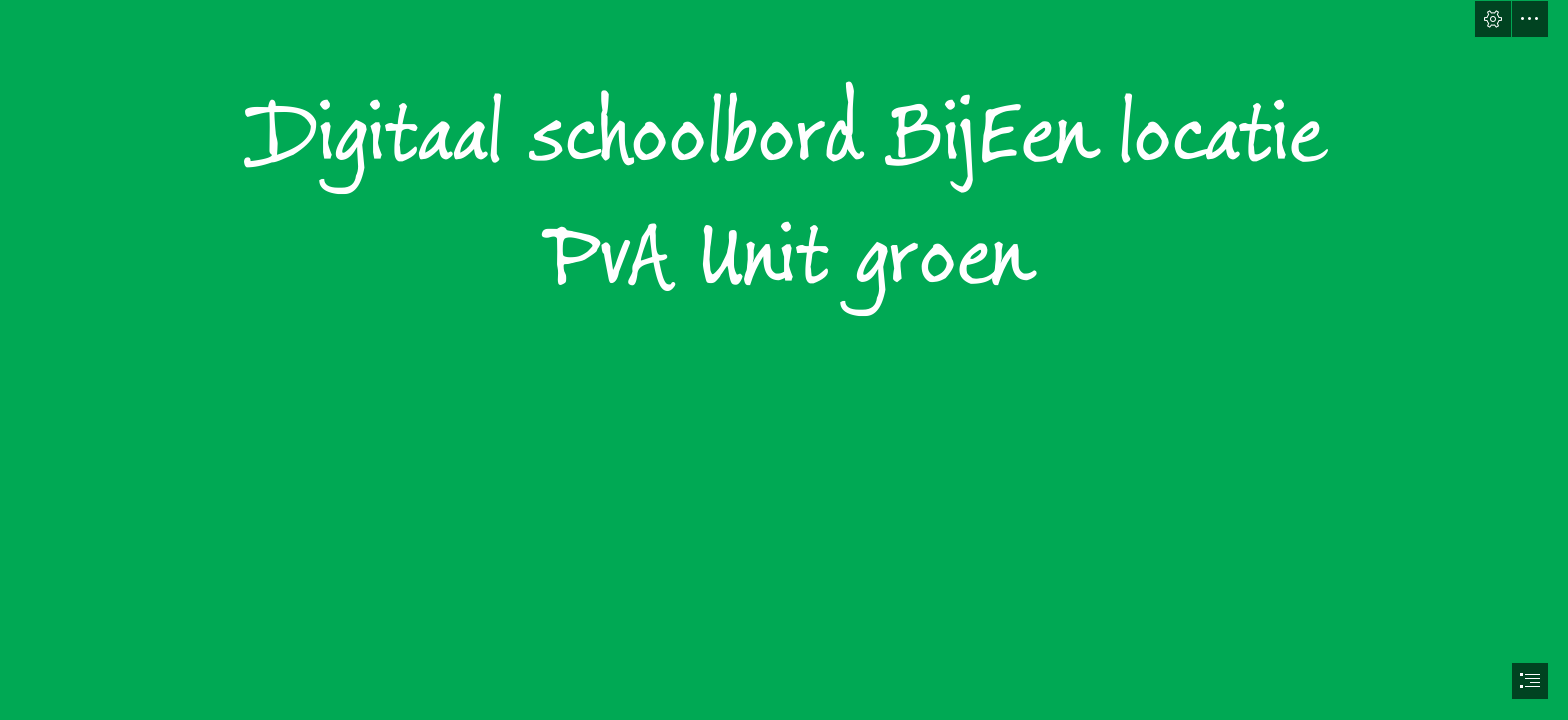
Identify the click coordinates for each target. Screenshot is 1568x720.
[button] (1493, 19)
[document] (784, 360)
